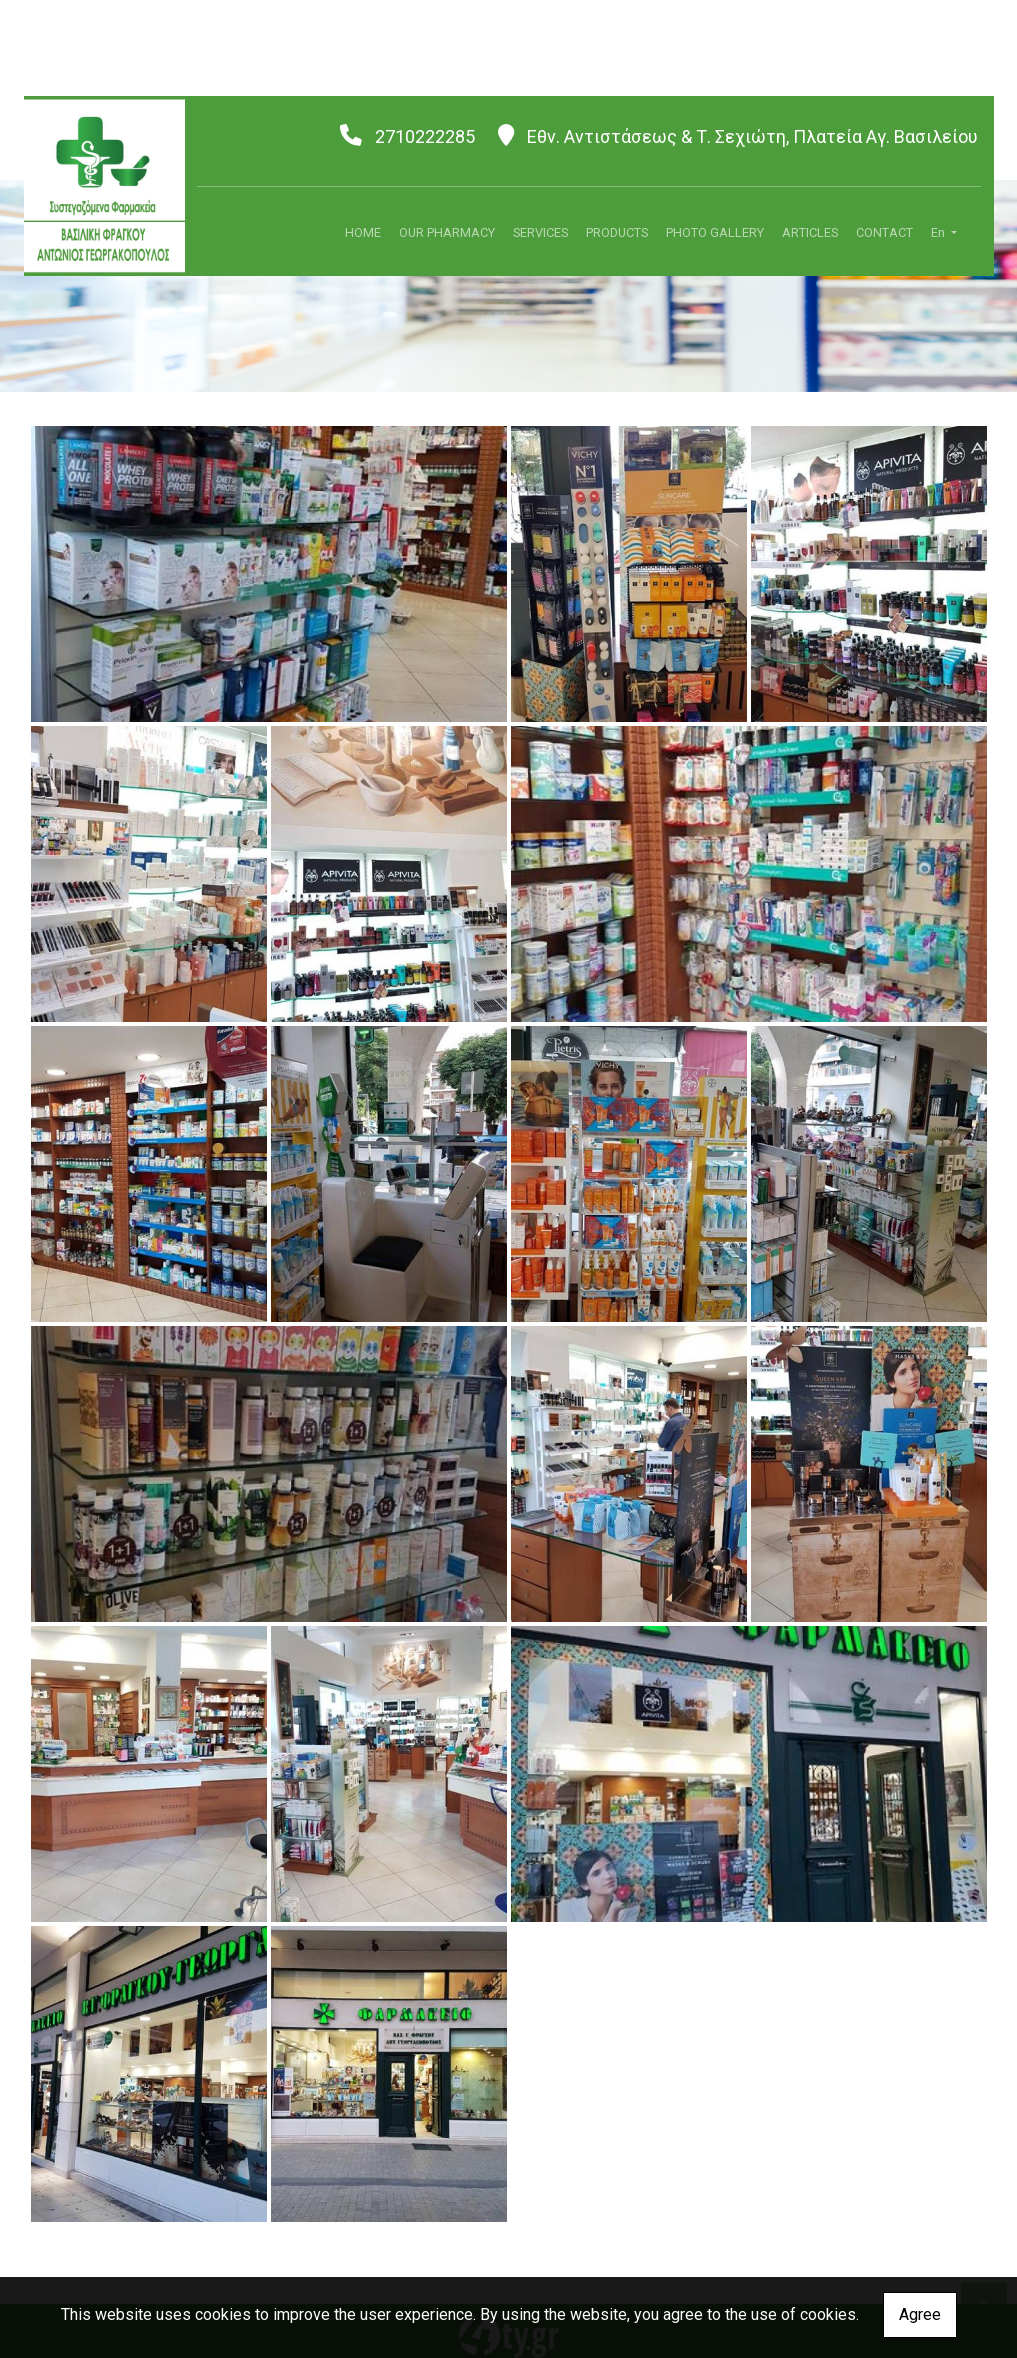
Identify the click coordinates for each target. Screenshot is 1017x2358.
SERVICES (540, 232)
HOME (363, 232)
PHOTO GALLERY (715, 232)
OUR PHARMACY (447, 232)
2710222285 (425, 136)
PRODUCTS (617, 232)
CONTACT (884, 232)
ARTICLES (810, 232)
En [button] (939, 232)
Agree (920, 2314)
